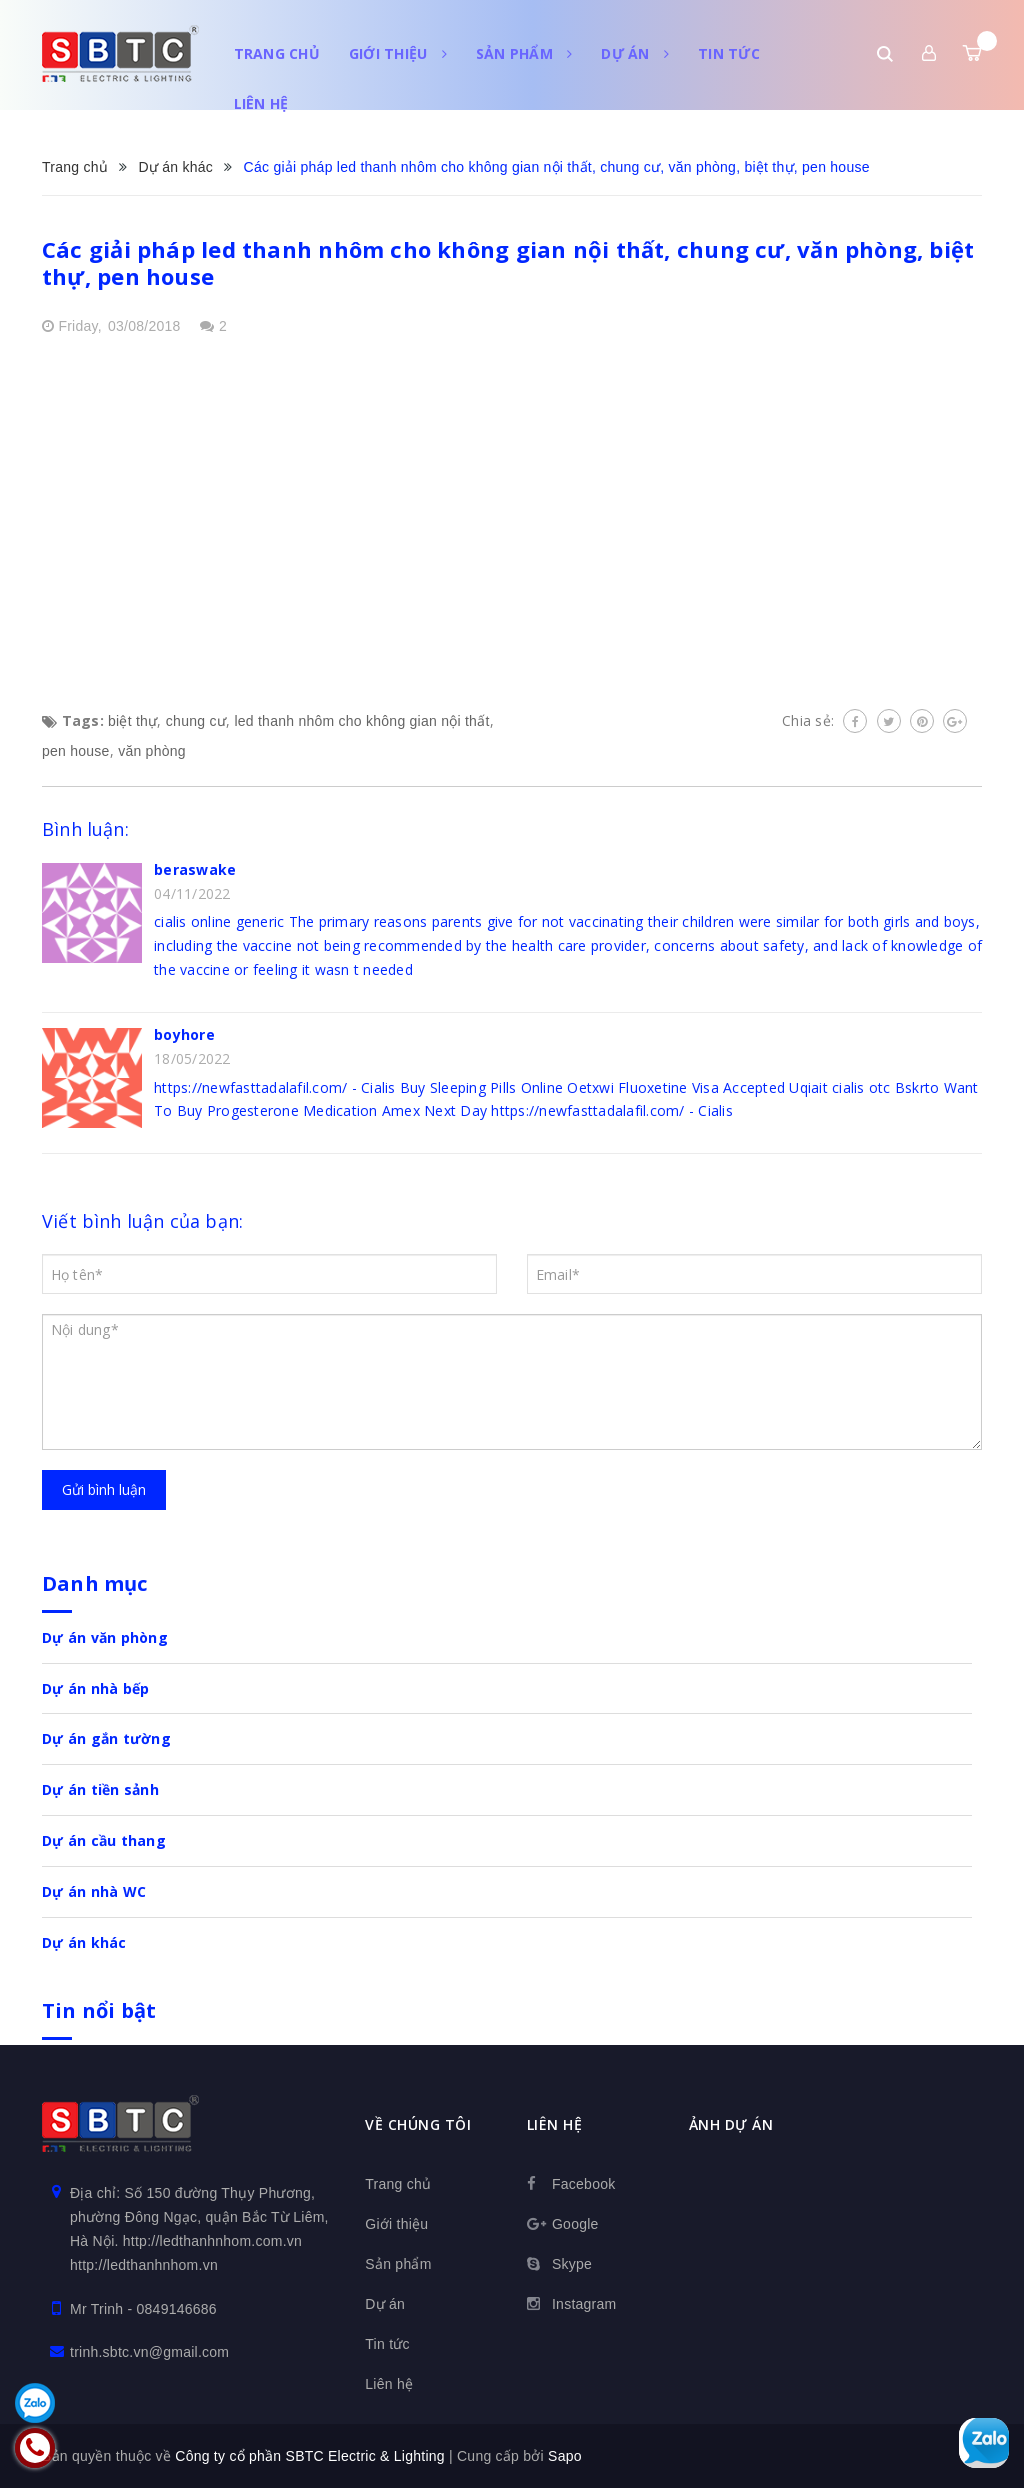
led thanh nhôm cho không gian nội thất (361, 721)
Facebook (583, 2184)
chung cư (196, 721)
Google (575, 2224)
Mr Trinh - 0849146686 (143, 2309)
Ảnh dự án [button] (731, 2124)
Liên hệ (261, 103)
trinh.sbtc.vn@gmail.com (149, 2352)
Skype (572, 2264)
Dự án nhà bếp (95, 1688)
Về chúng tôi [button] (418, 2124)
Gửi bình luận (104, 1489)
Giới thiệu (398, 53)
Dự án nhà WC (94, 1891)
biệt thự (132, 721)
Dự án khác (84, 1942)
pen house (76, 751)
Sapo (565, 2456)
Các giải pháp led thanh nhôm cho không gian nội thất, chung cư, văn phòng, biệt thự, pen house (508, 262)
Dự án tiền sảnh (100, 1789)
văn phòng (152, 751)
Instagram (584, 2304)
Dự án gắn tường (106, 1738)
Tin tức (729, 53)
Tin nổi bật (99, 2010)
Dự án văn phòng (105, 1637)
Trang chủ (277, 53)
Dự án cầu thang (104, 1840)
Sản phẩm (524, 53)
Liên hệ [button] (555, 2124)
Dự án (635, 53)
